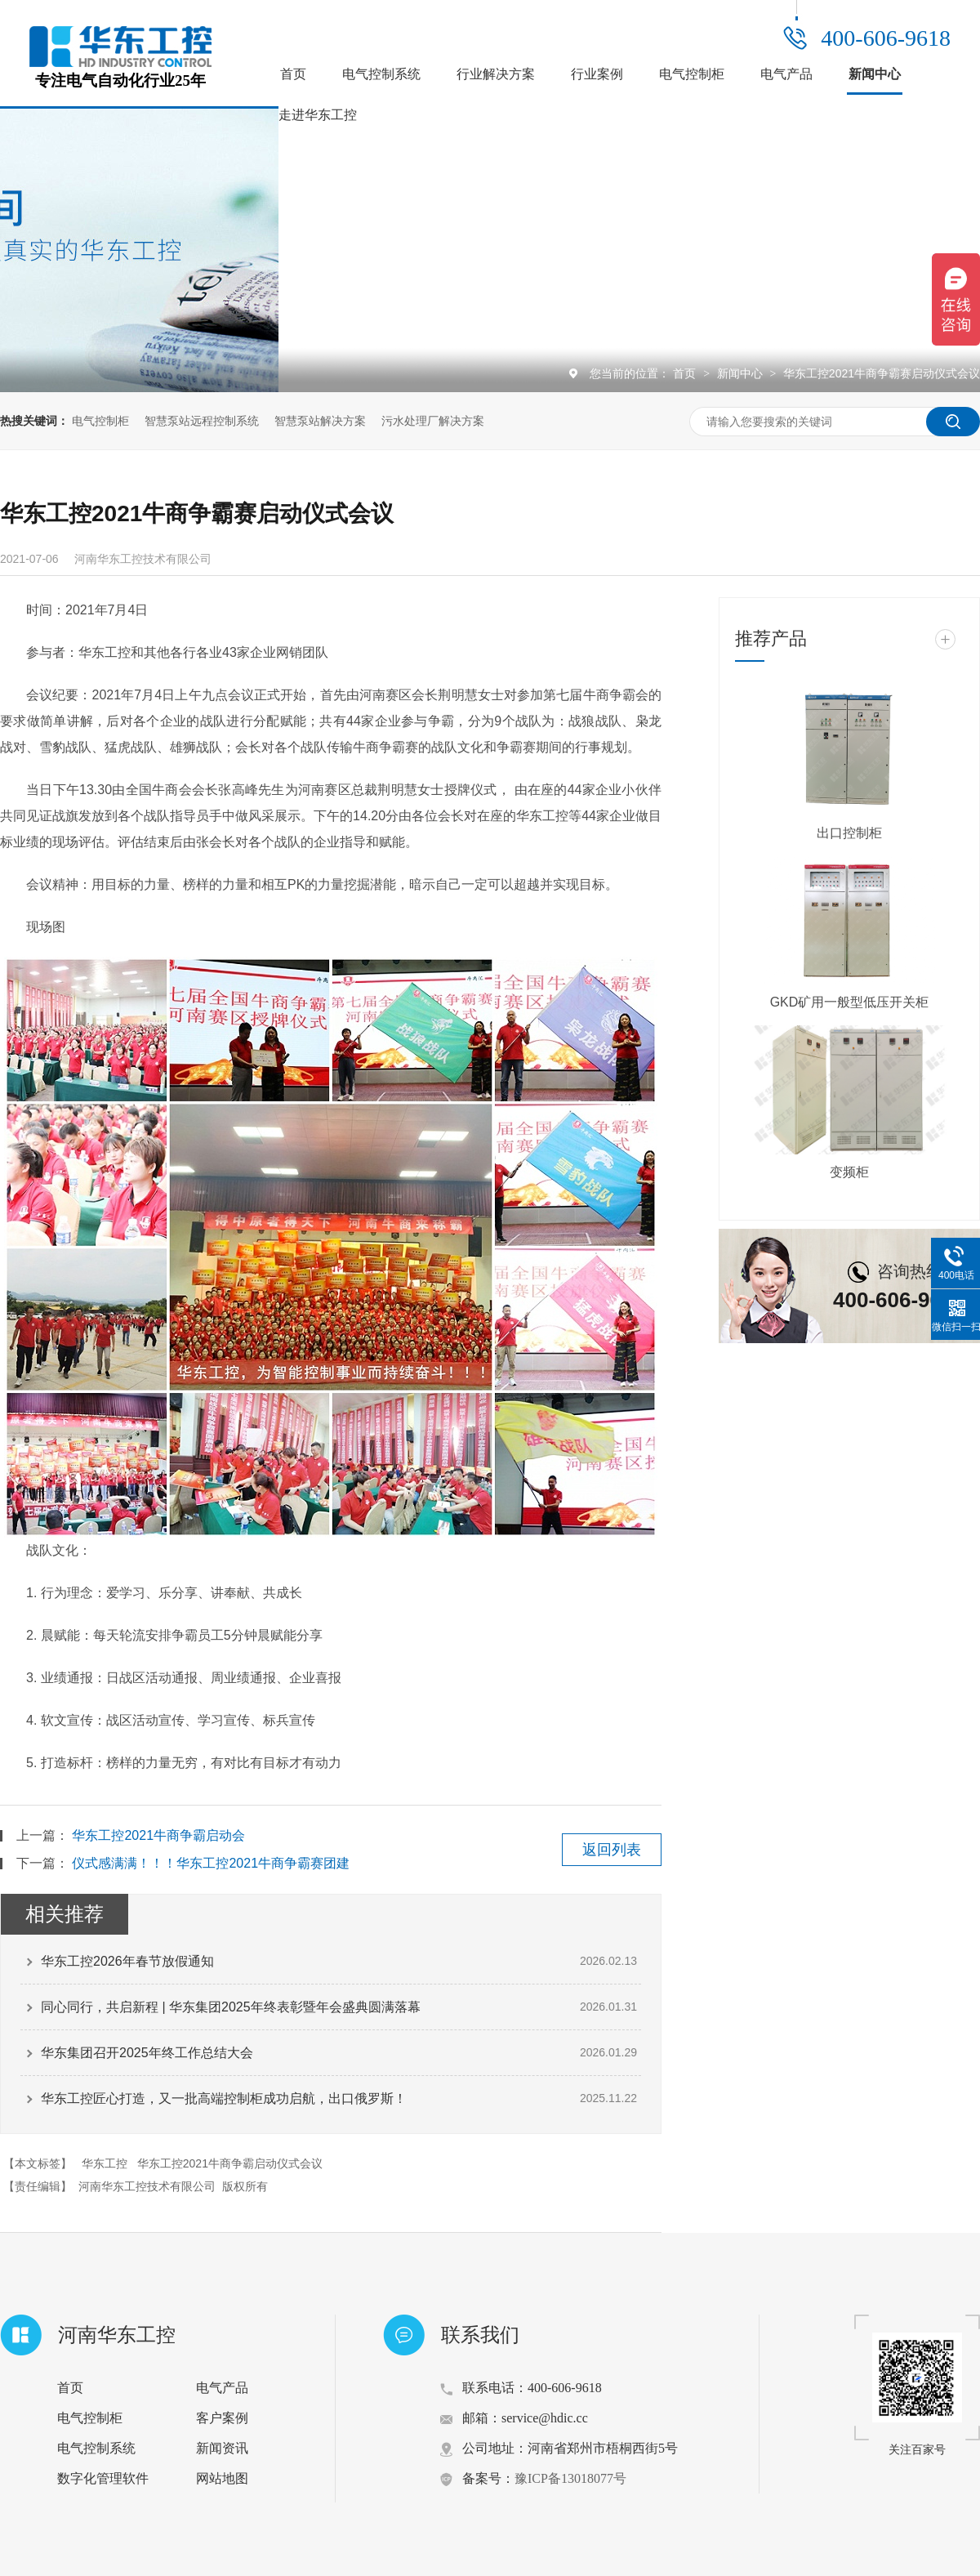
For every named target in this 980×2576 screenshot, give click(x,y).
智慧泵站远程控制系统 (202, 420)
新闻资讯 (222, 2448)
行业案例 (597, 74)
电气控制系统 (381, 74)
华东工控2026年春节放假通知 (127, 1961)
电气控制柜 (691, 74)
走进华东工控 (317, 115)
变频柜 (849, 1172)
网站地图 (222, 2478)
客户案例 (222, 2418)
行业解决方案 (496, 74)
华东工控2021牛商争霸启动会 (158, 1835)
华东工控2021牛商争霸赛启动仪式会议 (881, 373)
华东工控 (104, 2163)
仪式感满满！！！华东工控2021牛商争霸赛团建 (211, 1863)
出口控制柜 (849, 833)
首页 (293, 74)
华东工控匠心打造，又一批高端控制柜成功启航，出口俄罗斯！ (224, 2098)
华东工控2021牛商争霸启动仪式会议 (230, 2163)
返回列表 (611, 1850)
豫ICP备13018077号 (570, 2478)
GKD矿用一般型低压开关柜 (849, 1002)
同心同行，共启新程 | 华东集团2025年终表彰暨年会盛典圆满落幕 (231, 2007)
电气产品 (786, 74)
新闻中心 (875, 74)
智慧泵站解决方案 (320, 420)
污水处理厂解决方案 (432, 420)
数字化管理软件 (103, 2478)
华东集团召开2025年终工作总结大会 (147, 2053)
